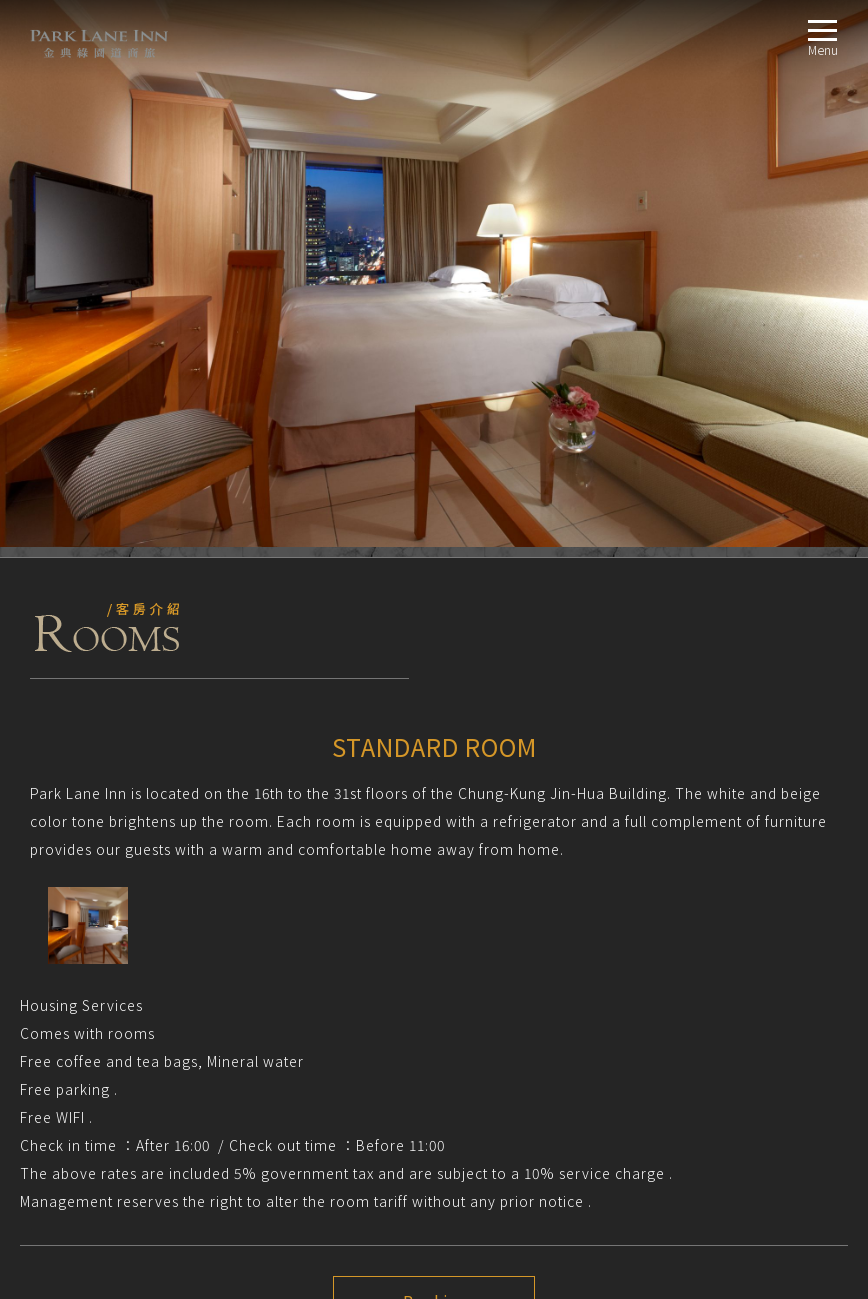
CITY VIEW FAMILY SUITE (117, 1109)
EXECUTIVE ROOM (101, 1085)
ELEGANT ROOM (97, 1061)
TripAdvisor (39, 952)
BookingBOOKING (73, 1157)
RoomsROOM (58, 1013)
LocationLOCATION (76, 1133)
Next (434, 828)
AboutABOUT (59, 989)
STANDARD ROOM (101, 1037)
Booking (434, 755)
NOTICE (51, 897)
